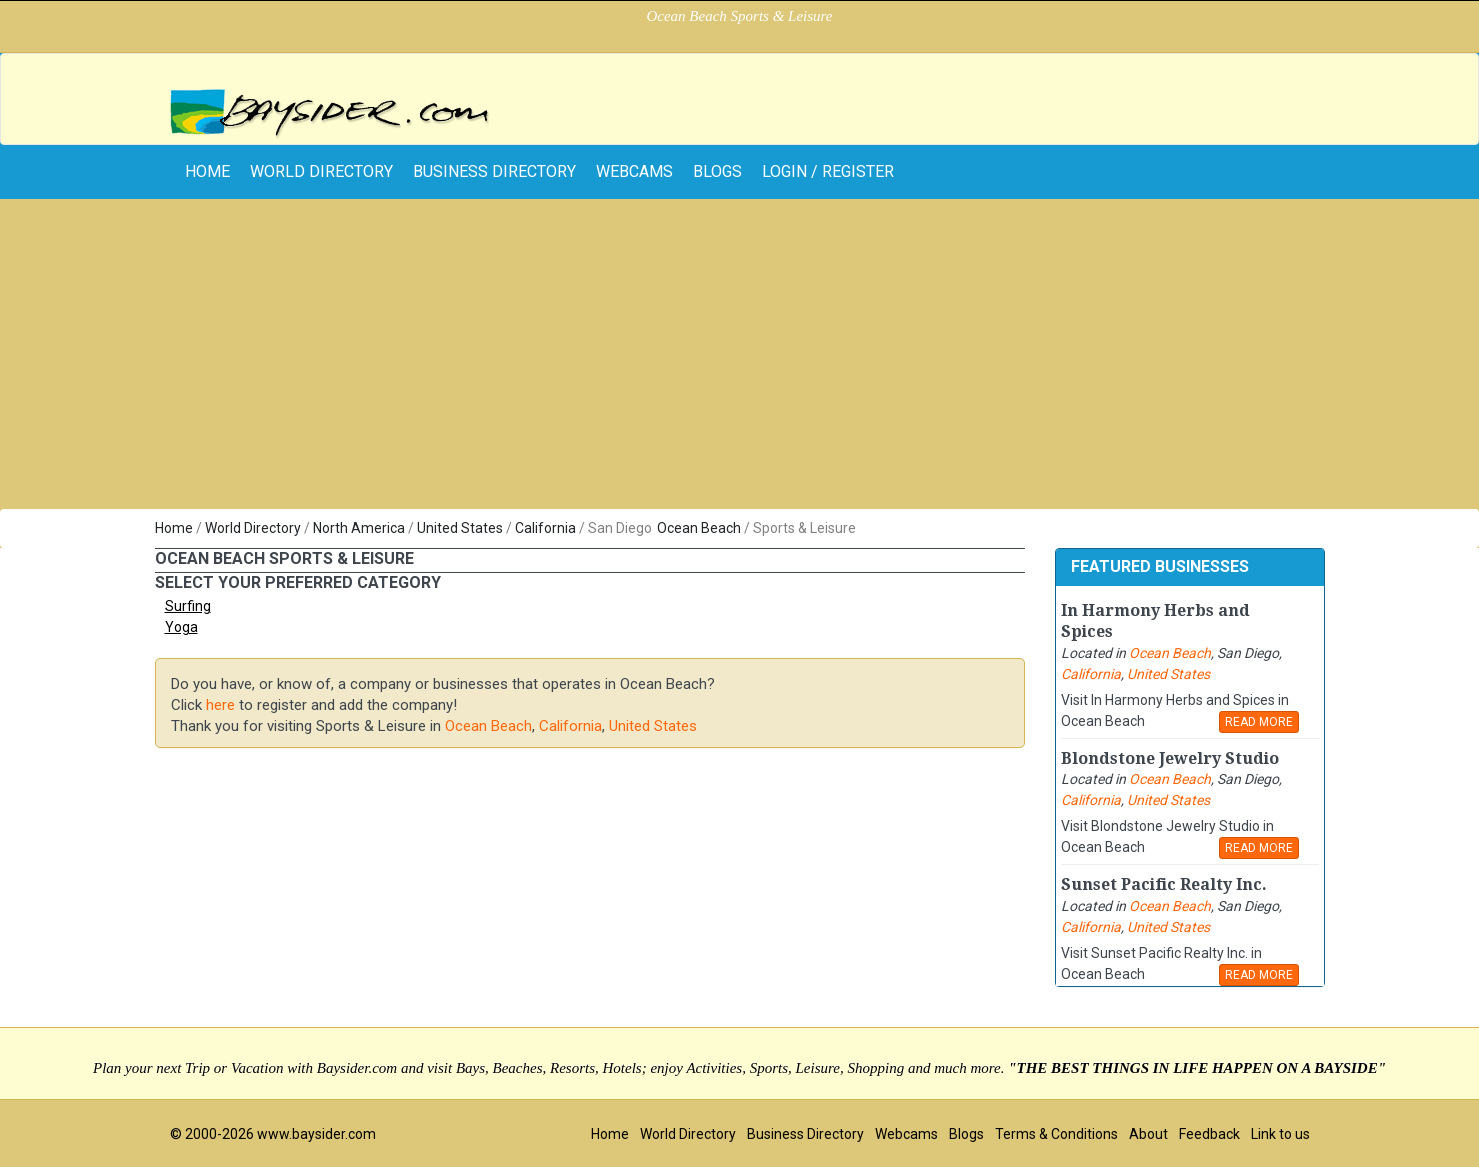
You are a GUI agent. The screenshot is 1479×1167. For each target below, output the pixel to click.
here (220, 705)
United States (460, 528)
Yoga (181, 627)
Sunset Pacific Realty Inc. (1164, 884)
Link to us (1280, 1134)
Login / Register (828, 171)
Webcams (634, 171)
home (207, 171)
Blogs (717, 171)
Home (174, 528)
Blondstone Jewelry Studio (1170, 758)
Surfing (188, 606)
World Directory (321, 171)
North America (359, 528)
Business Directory (494, 171)
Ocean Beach (699, 528)
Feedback (1209, 1134)
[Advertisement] (740, 359)
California (545, 528)
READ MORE (1259, 722)
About (1148, 1134)
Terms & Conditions (1056, 1134)
